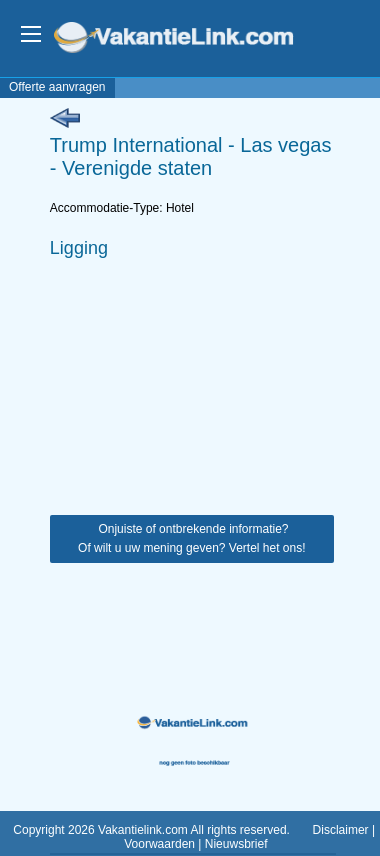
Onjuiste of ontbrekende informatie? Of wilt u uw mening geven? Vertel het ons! (191, 538)
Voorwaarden (159, 844)
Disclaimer (341, 830)
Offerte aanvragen (57, 87)
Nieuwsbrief (236, 844)
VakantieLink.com (187, 39)
